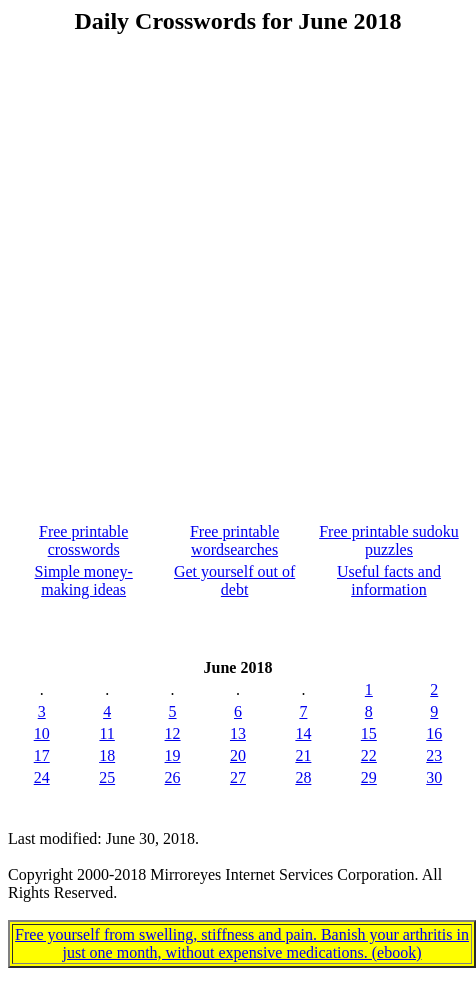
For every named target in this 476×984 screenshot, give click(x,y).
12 (173, 733)
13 (238, 733)
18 (107, 755)
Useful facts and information (389, 580)
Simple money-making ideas (84, 580)
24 (42, 777)
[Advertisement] (234, 260)
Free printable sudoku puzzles (389, 540)
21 (303, 755)
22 (369, 755)
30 (434, 777)
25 (107, 777)
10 (42, 733)
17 (42, 755)
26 (173, 777)
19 (173, 755)
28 (303, 777)
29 (369, 777)
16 (434, 733)
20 (238, 755)
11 (106, 733)
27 (238, 777)
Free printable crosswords (83, 540)
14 (303, 733)
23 (434, 755)
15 (369, 733)
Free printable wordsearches (234, 540)
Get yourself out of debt (234, 580)
